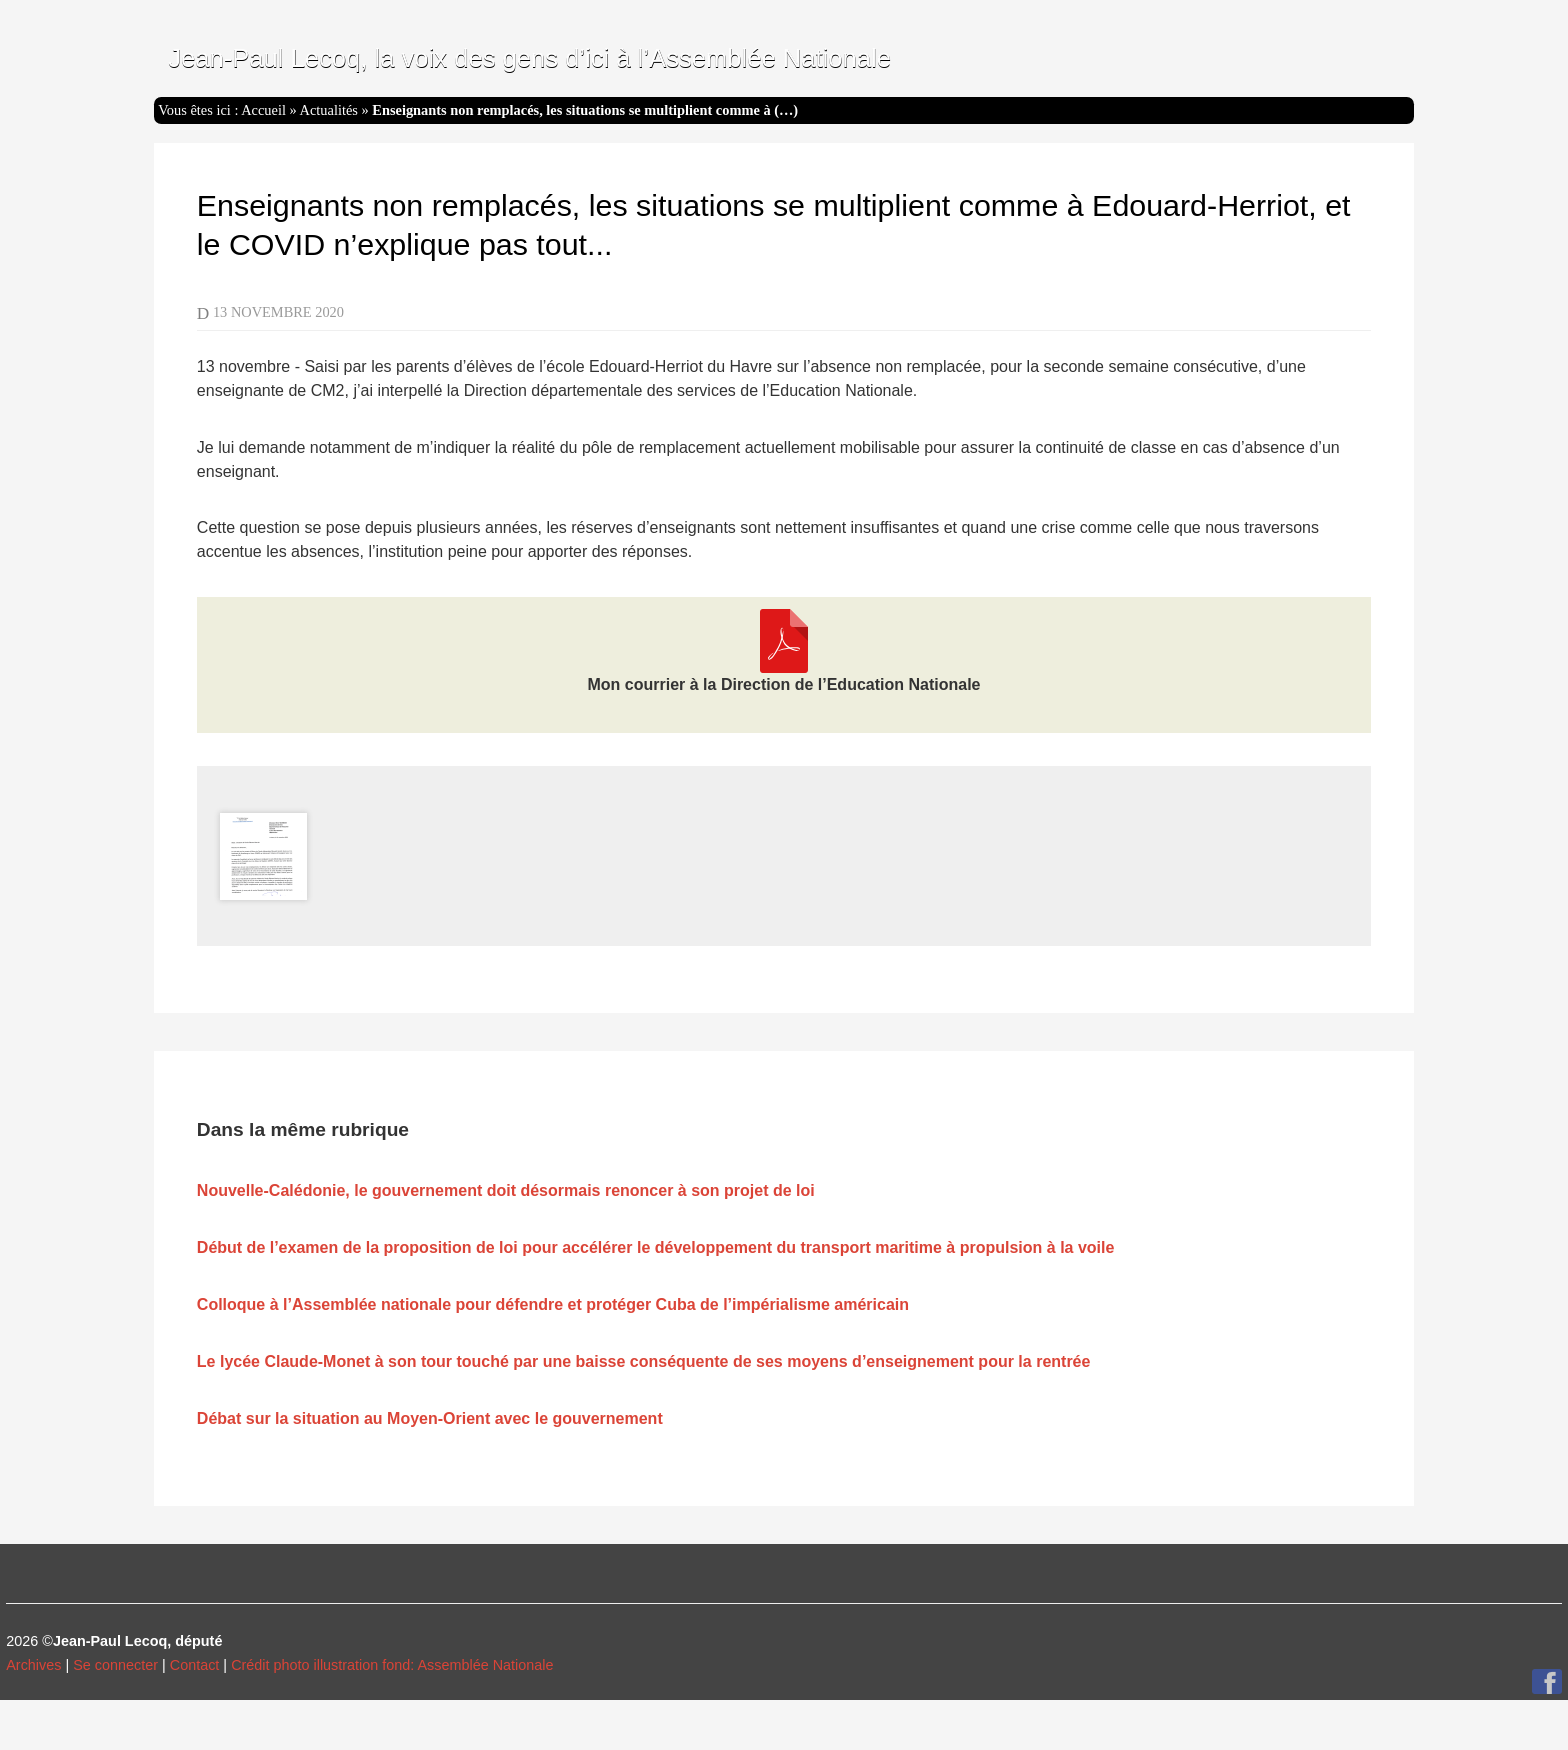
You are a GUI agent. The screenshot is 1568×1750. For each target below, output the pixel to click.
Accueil (263, 110)
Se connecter (115, 1665)
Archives (33, 1665)
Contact (195, 1665)
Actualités (329, 110)
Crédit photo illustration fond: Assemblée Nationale (392, 1665)
